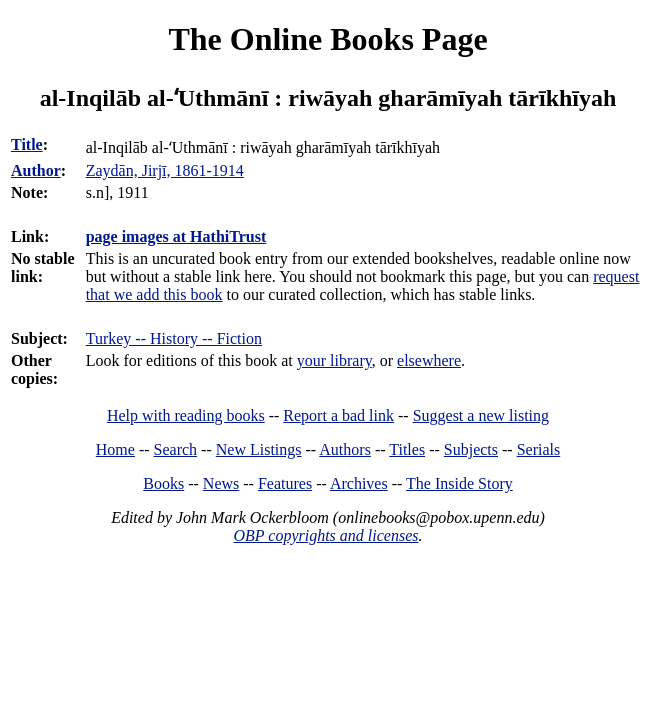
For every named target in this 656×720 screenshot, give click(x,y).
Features (285, 483)
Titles (407, 449)
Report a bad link (338, 415)
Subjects (471, 449)
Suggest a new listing (481, 415)
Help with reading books (186, 415)
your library (334, 360)
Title (27, 144)
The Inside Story (459, 483)
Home (115, 449)
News (221, 483)
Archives (359, 483)
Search (176, 449)
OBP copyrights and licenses (325, 535)
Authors (345, 449)
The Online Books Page (327, 39)
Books (163, 483)
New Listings (259, 449)
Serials (539, 449)
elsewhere (429, 360)
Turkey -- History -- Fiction (174, 338)
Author (36, 170)
